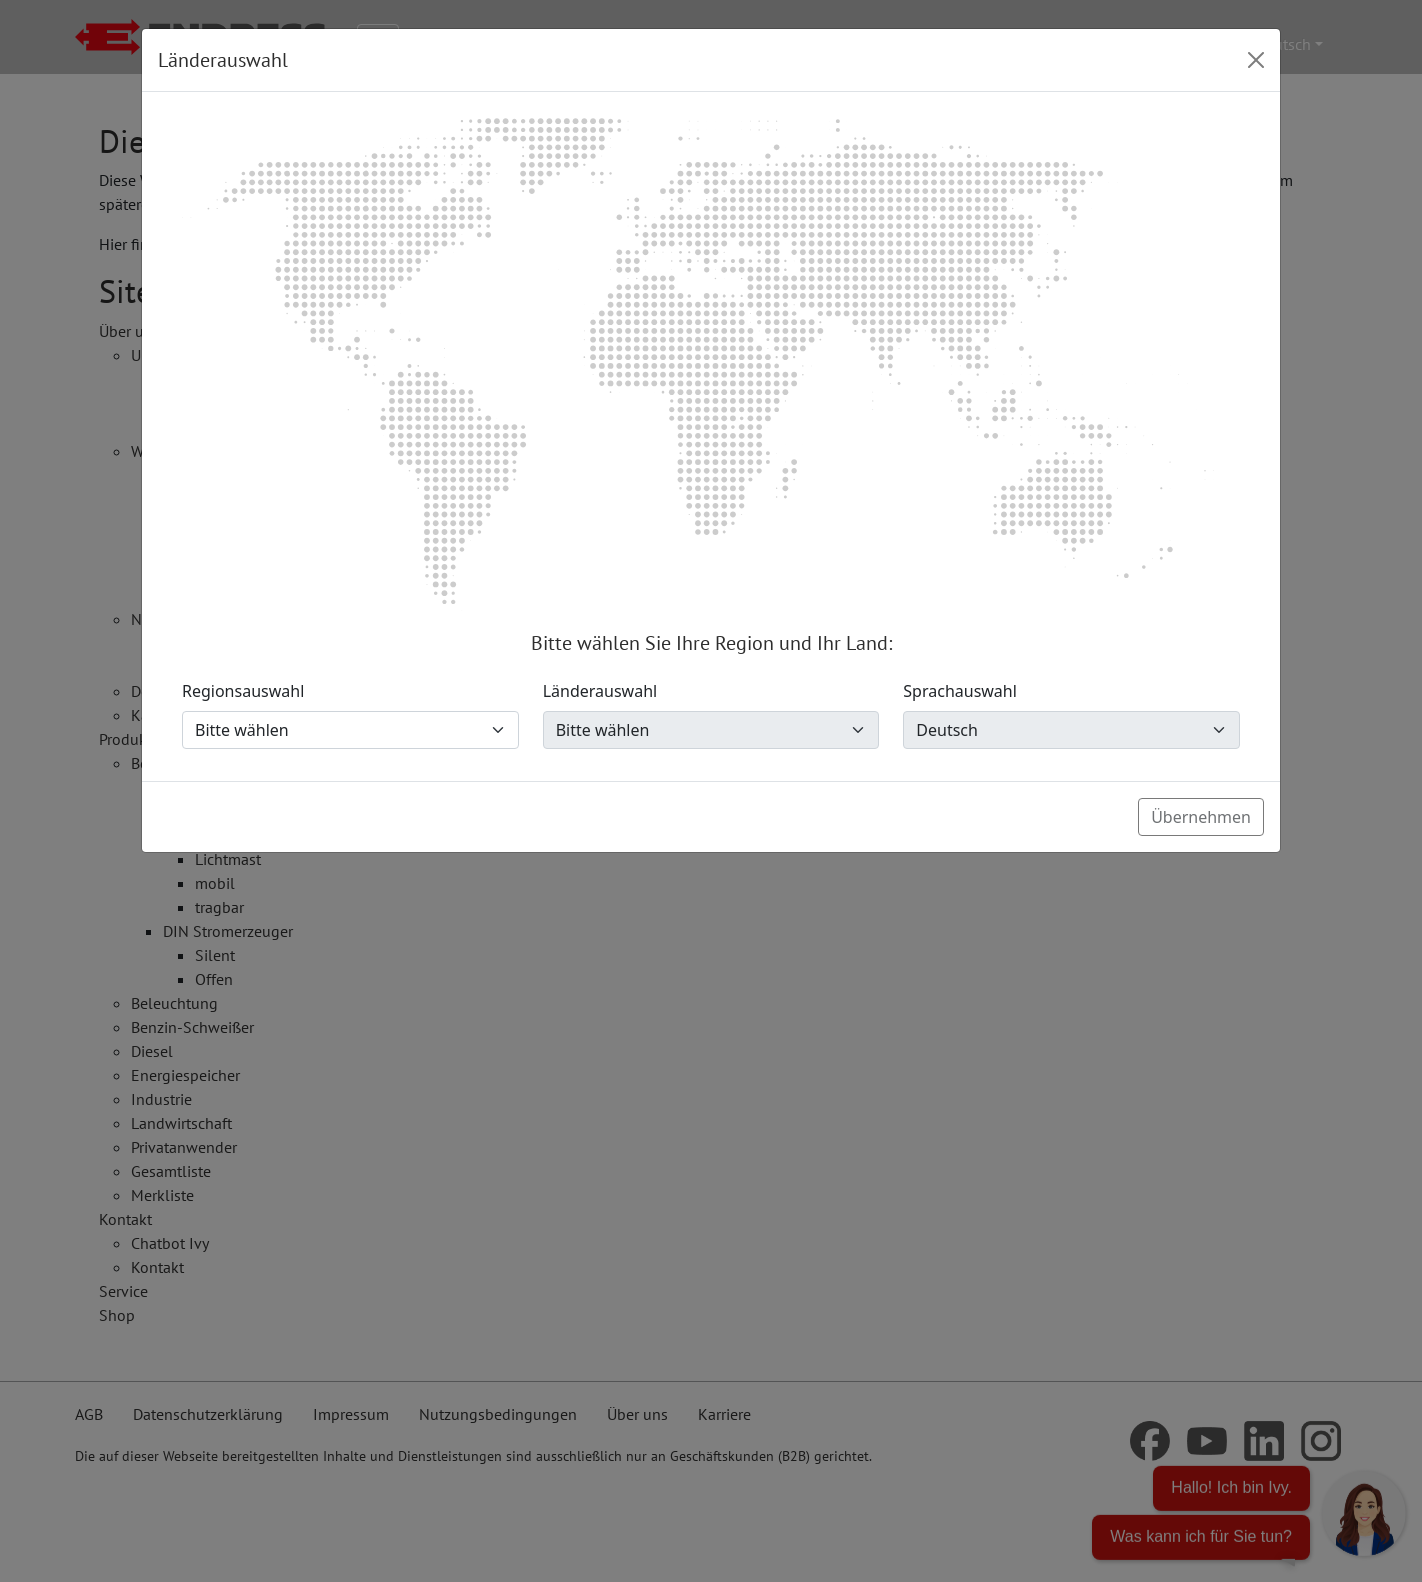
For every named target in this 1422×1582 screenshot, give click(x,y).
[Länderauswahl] (711, 730)
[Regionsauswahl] (350, 730)
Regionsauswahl (243, 691)
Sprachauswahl (960, 691)
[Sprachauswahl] (1071, 730)
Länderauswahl (600, 691)
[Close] (1256, 60)
